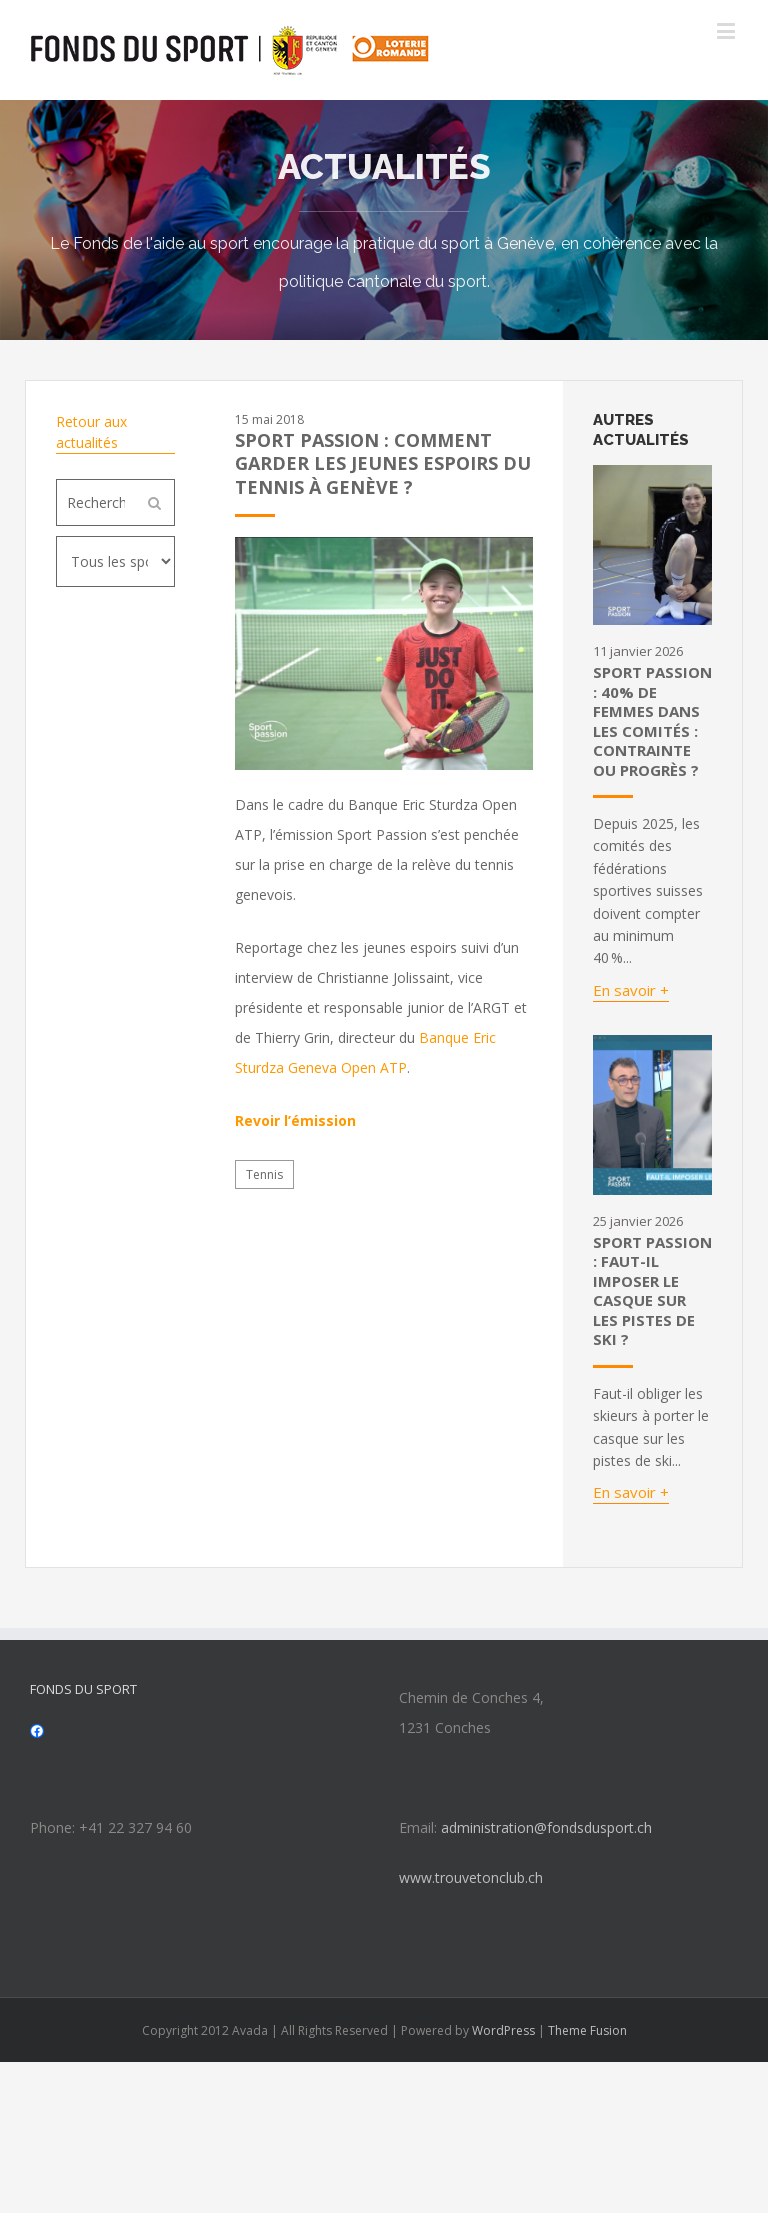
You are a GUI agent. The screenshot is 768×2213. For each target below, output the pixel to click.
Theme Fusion (587, 2030)
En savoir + (631, 990)
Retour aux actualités (91, 432)
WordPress (503, 2030)
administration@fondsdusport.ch (546, 1827)
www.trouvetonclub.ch (471, 1877)
